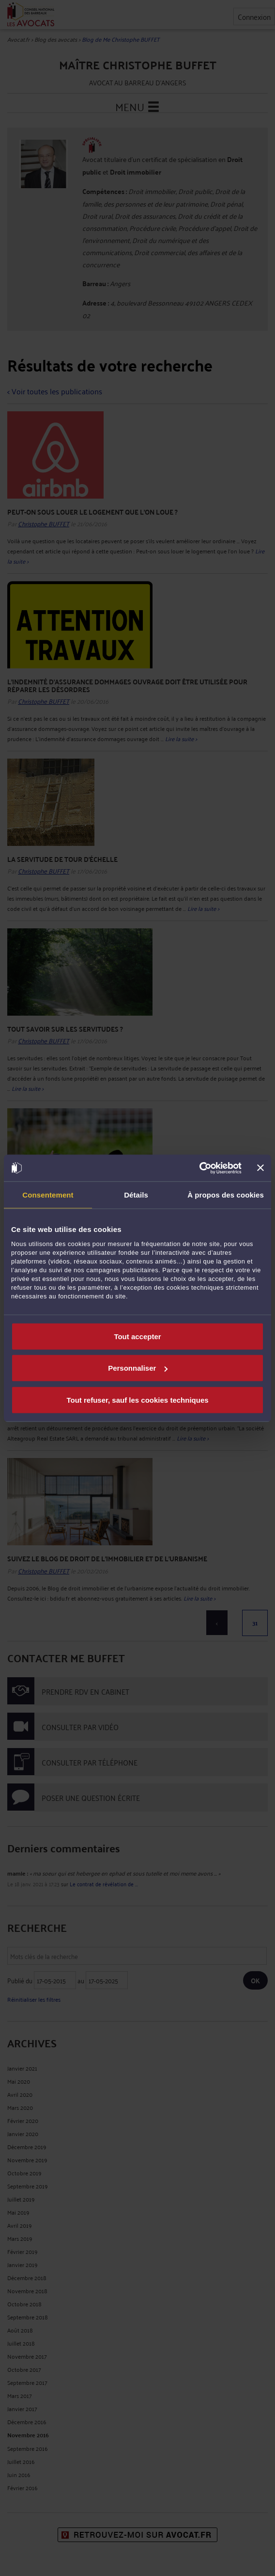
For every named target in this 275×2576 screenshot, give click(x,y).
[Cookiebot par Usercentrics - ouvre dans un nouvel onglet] (199, 1168)
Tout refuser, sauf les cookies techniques (137, 1399)
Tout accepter (137, 1336)
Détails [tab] (136, 1195)
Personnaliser (138, 1368)
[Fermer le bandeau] (260, 1168)
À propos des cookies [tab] (225, 1195)
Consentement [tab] (47, 1195)
